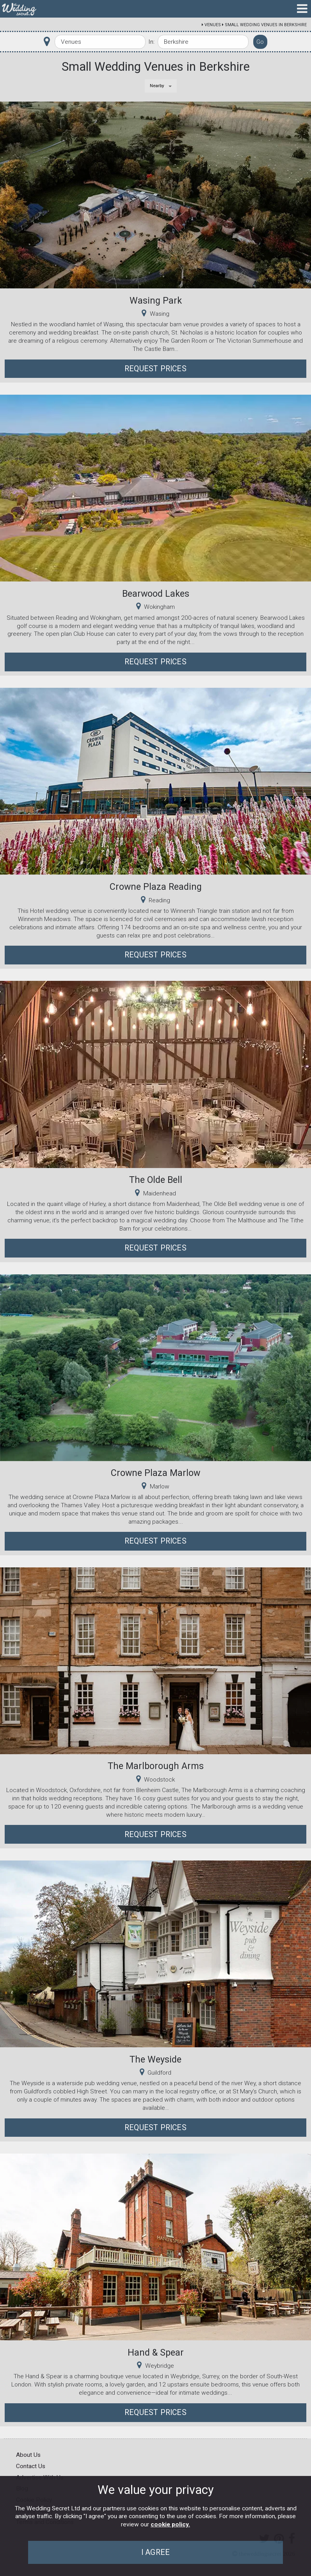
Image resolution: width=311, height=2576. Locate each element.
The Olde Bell (155, 1179)
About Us (28, 2454)
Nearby (157, 85)
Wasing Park (156, 300)
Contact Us (30, 2466)
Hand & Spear (156, 2352)
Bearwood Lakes (155, 593)
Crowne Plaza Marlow (155, 1472)
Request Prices (155, 368)
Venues (212, 24)
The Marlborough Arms (156, 1765)
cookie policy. (170, 2524)
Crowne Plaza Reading (156, 886)
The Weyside (155, 2059)
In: (151, 41)
